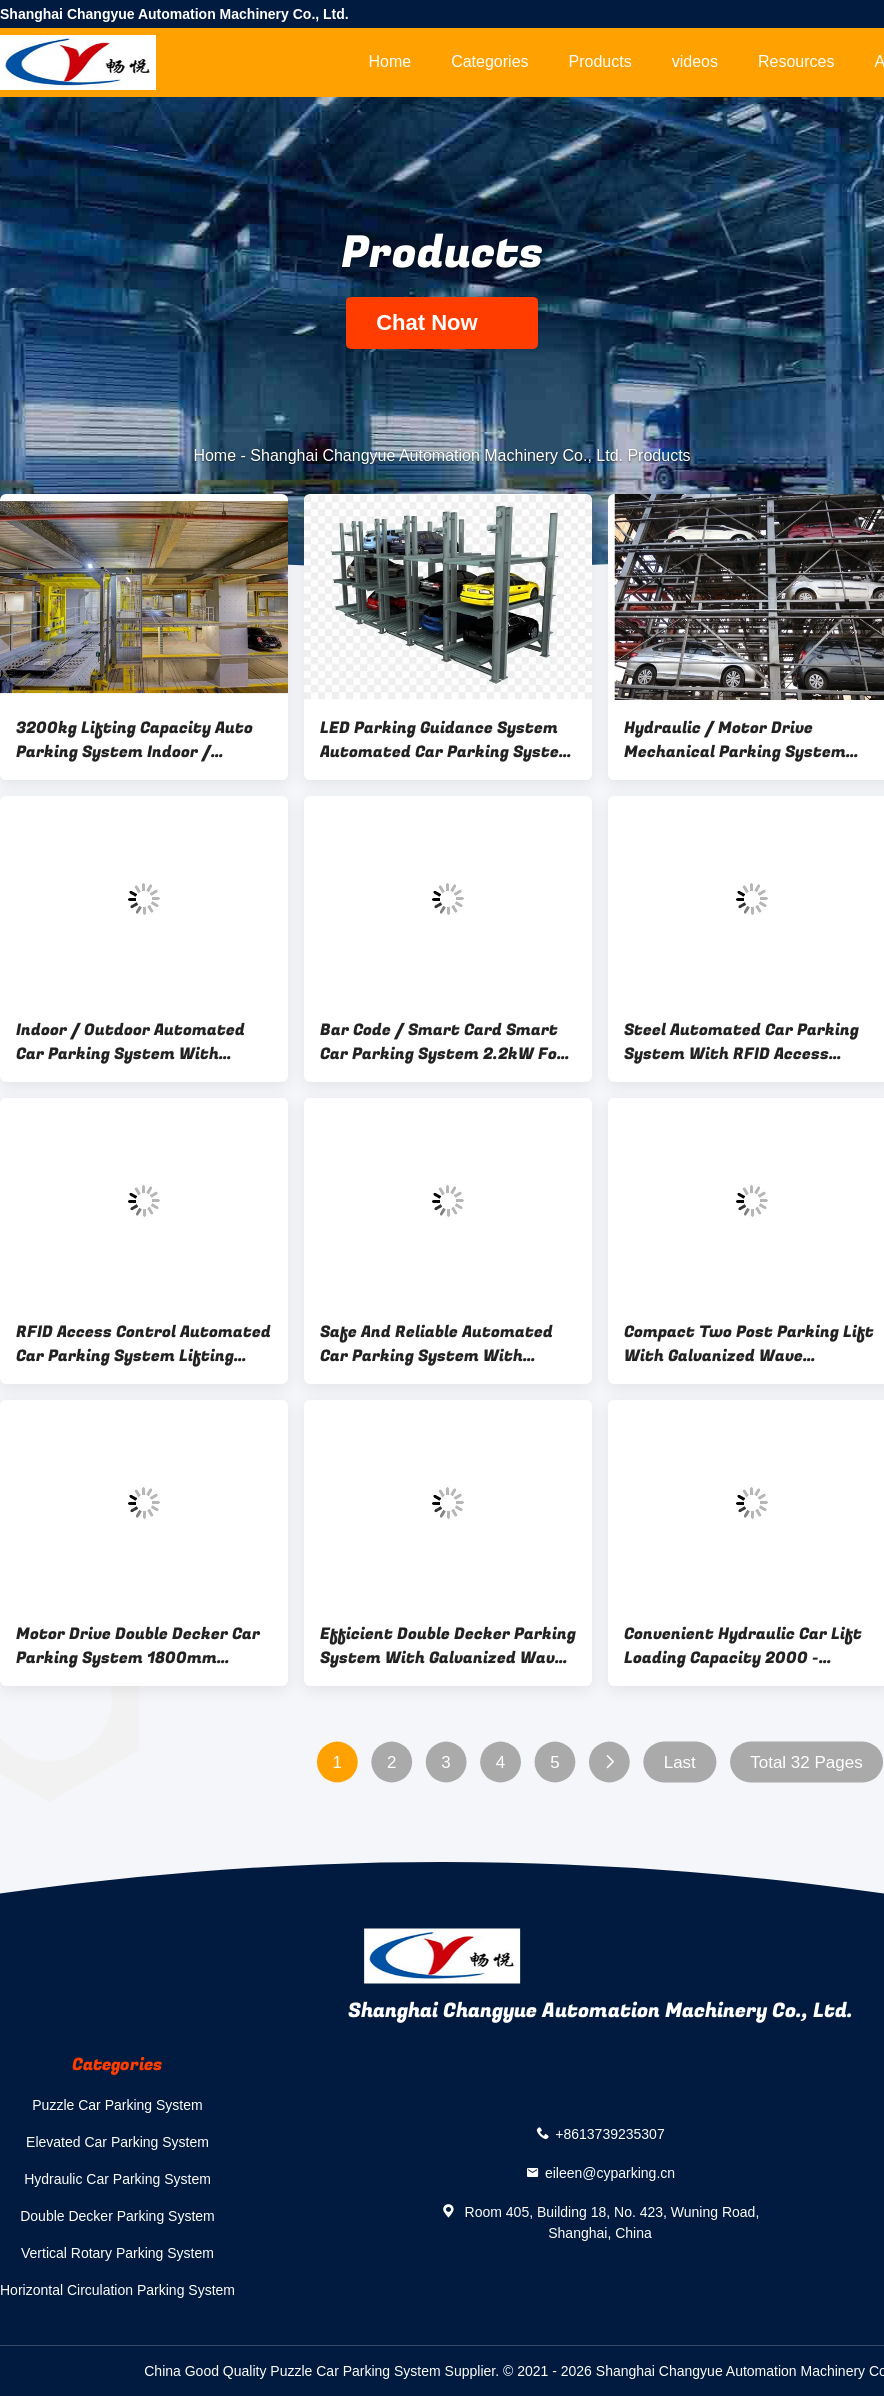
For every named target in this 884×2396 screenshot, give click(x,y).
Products (600, 61)
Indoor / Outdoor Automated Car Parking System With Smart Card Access (130, 1042)
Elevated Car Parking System (117, 2142)
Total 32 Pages (806, 1762)
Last (680, 1762)
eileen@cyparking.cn (610, 2173)
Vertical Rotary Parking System (117, 2253)
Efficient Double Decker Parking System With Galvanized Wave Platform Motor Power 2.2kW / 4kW (448, 1646)
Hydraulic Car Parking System (117, 2179)
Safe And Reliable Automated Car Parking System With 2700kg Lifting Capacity (436, 1344)
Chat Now (442, 322)
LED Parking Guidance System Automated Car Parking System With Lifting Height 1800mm (447, 740)
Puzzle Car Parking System (117, 2105)
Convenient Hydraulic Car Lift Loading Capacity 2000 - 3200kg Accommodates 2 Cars (745, 1646)
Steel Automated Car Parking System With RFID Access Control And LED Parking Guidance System (741, 1042)
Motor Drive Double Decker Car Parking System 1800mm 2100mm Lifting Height (138, 1646)
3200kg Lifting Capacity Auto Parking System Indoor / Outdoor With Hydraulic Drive (134, 740)
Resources (796, 61)
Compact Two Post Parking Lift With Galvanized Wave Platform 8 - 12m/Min (749, 1344)
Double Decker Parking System (117, 2216)
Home (389, 61)
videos (695, 61)
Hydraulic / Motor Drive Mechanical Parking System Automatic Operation (735, 740)
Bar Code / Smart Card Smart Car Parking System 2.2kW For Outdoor (442, 1042)
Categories (489, 61)
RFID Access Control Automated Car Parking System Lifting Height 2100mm (143, 1344)
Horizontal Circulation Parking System (117, 2290)
